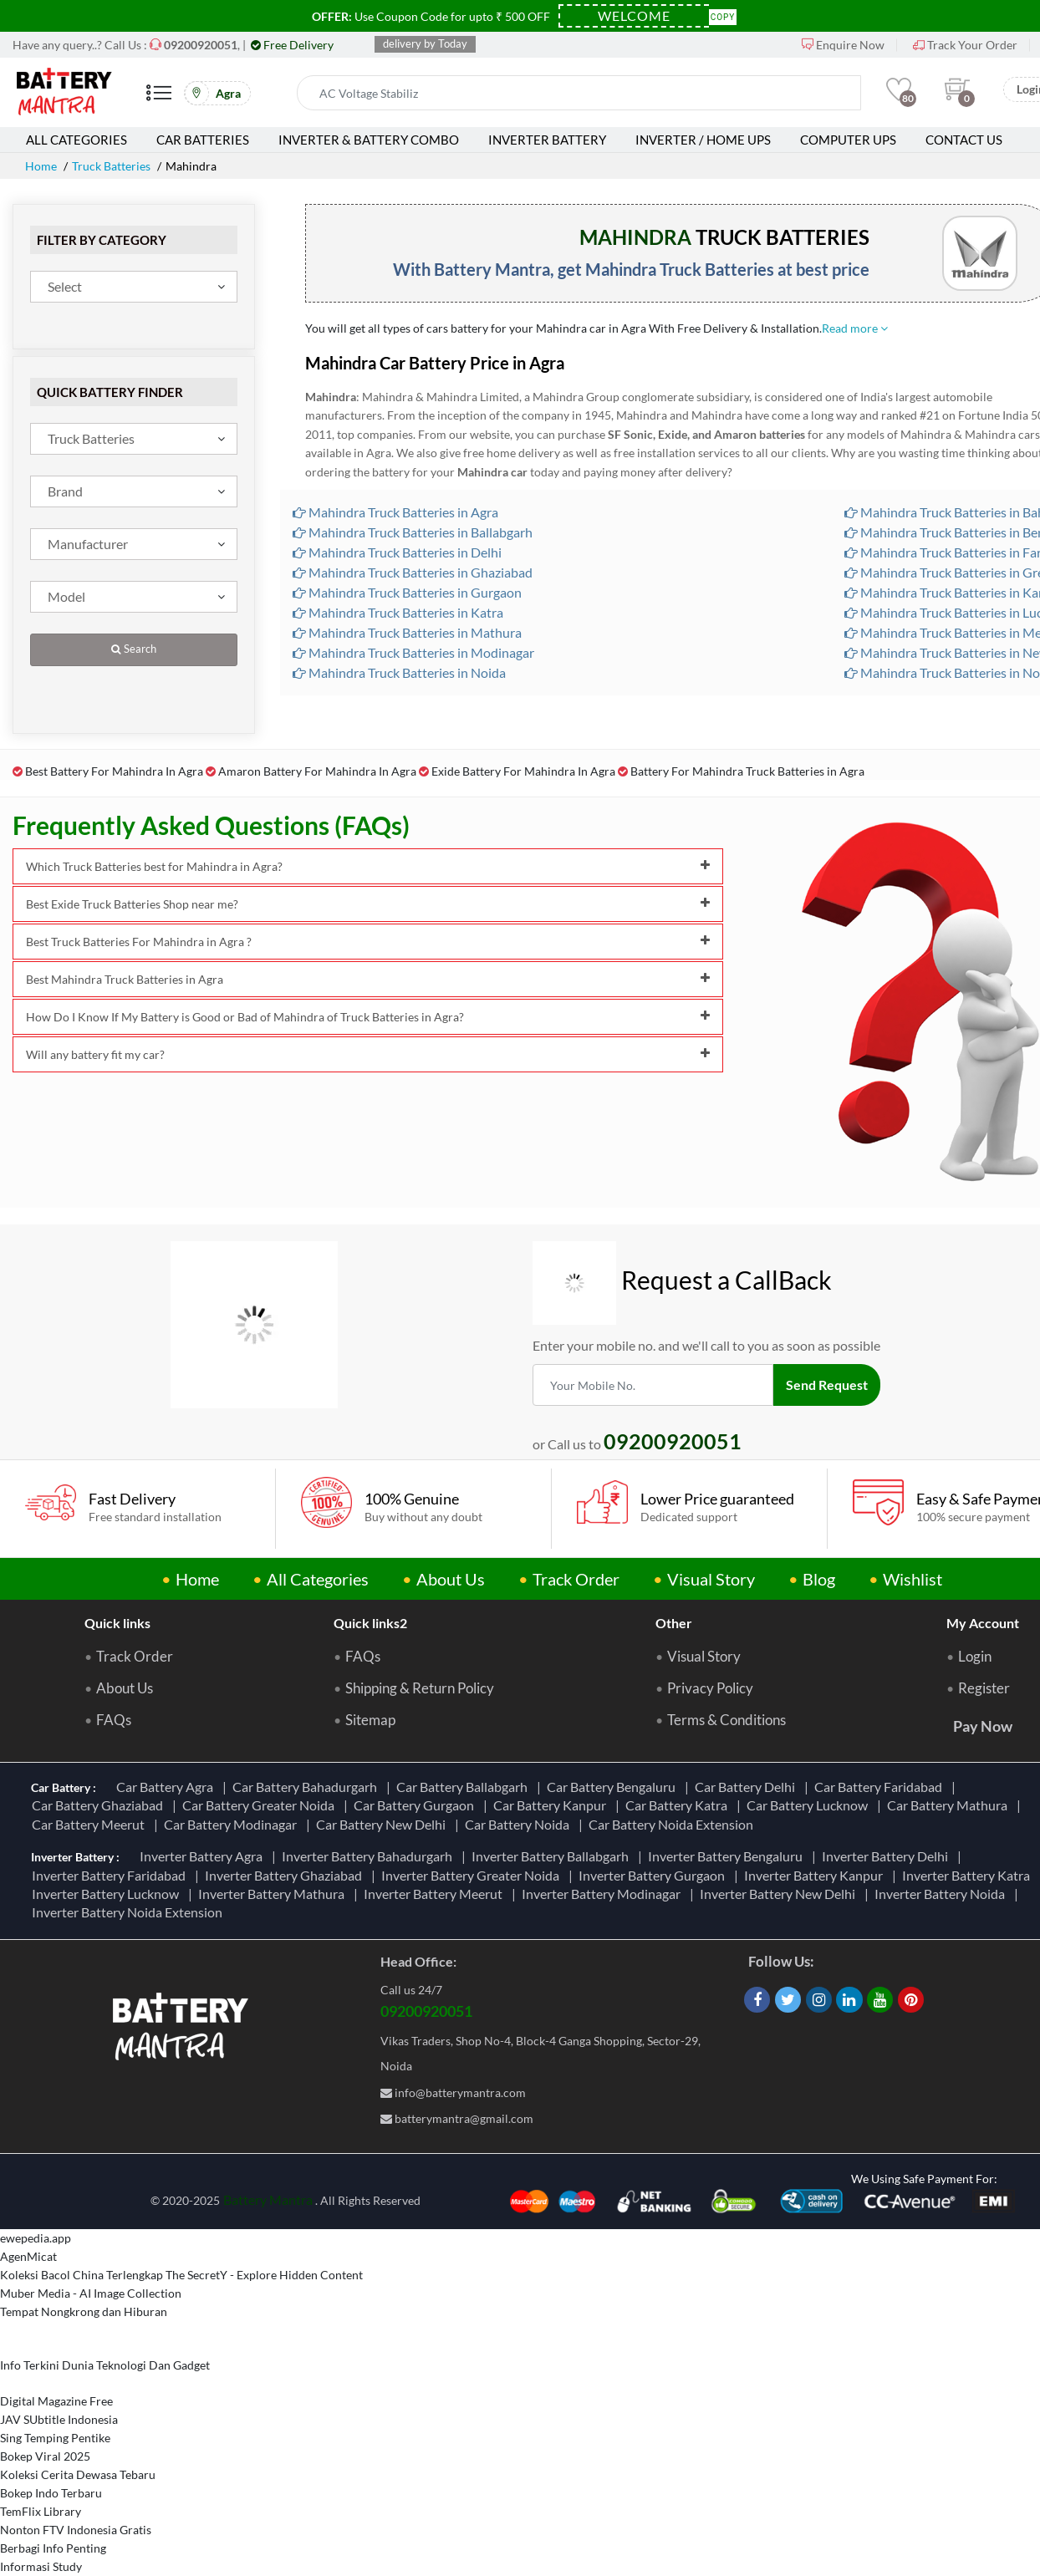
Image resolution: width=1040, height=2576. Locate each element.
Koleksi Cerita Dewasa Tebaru (77, 2474)
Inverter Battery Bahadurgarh (369, 1856)
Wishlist (912, 1579)
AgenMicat (28, 2256)
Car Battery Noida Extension (673, 1824)
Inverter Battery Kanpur (816, 1875)
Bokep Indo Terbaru (51, 2493)
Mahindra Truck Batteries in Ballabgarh (413, 532)
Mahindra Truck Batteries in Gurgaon (407, 592)
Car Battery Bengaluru (614, 1787)
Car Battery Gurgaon (416, 1805)
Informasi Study (41, 2566)
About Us (450, 1579)
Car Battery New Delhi (383, 1824)
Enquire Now (843, 45)
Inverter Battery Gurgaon (654, 1875)
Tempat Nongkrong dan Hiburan (83, 2311)
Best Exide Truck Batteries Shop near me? (368, 904)
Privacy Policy (710, 1688)
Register (984, 1688)
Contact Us (963, 139)
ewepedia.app (35, 2238)
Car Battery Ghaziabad (100, 1805)
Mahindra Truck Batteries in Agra (395, 512)
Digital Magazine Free (56, 2401)
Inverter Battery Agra (204, 1856)
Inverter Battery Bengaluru (728, 1856)
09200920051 (426, 2011)
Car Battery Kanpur (552, 1805)
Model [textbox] (66, 596)
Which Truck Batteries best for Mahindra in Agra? (368, 866)
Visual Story (711, 1579)
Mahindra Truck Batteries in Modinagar (413, 652)
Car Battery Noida (519, 1824)
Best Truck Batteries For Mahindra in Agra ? (368, 941)
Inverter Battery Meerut (435, 1893)
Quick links (117, 1623)
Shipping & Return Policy (419, 1688)
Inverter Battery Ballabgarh (553, 1856)
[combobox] (133, 287)
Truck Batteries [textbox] (91, 438)
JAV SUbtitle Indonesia (59, 2419)
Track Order (576, 1579)
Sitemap (370, 1720)
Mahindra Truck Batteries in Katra (398, 612)
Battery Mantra (268, 2199)
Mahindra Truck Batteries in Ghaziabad (413, 572)
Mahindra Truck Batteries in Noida (399, 672)
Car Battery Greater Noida (260, 1805)
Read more (855, 328)
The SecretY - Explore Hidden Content (264, 2275)
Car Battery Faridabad (880, 1787)
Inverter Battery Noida (942, 1893)
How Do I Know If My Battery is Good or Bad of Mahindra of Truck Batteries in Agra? (368, 1017)
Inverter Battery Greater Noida (472, 1875)
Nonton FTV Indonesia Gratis (75, 2530)
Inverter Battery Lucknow (108, 1893)
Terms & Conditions (726, 1720)
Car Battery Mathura (949, 1805)
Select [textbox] (65, 286)
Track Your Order (965, 45)
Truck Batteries (111, 166)
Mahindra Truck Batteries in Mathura (407, 632)
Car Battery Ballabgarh (464, 1787)
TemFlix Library (40, 2511)
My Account (982, 1623)
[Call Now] (200, 45)
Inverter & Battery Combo (368, 139)
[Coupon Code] (633, 16)
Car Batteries (202, 139)
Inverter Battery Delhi (887, 1856)
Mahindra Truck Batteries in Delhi (397, 552)
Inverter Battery (547, 139)
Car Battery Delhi (747, 1787)
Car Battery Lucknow (810, 1805)
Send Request (827, 1384)
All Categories (76, 139)
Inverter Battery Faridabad (111, 1875)
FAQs (113, 1720)
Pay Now (982, 1726)
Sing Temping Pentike (55, 2438)
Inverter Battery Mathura (273, 1893)
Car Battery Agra (167, 1787)
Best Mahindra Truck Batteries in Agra (368, 979)
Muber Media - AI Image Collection (90, 2293)
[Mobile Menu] (158, 99)
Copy (723, 15)
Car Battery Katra (678, 1805)
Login (975, 1656)
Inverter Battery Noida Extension (129, 1912)
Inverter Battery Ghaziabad (286, 1875)
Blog (819, 1579)
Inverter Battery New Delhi (780, 1893)
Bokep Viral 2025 (45, 2456)
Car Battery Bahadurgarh (307, 1787)
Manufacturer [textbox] (88, 544)
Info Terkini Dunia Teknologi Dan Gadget (105, 2365)
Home (41, 166)
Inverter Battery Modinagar (604, 1893)
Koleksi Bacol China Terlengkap (81, 2275)
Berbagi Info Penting (53, 2548)
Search (133, 649)
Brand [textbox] (65, 491)
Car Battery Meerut (91, 1824)
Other (673, 1623)
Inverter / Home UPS (703, 139)
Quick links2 (370, 1623)
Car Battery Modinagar (233, 1824)
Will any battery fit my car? (368, 1054)
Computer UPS (848, 139)
